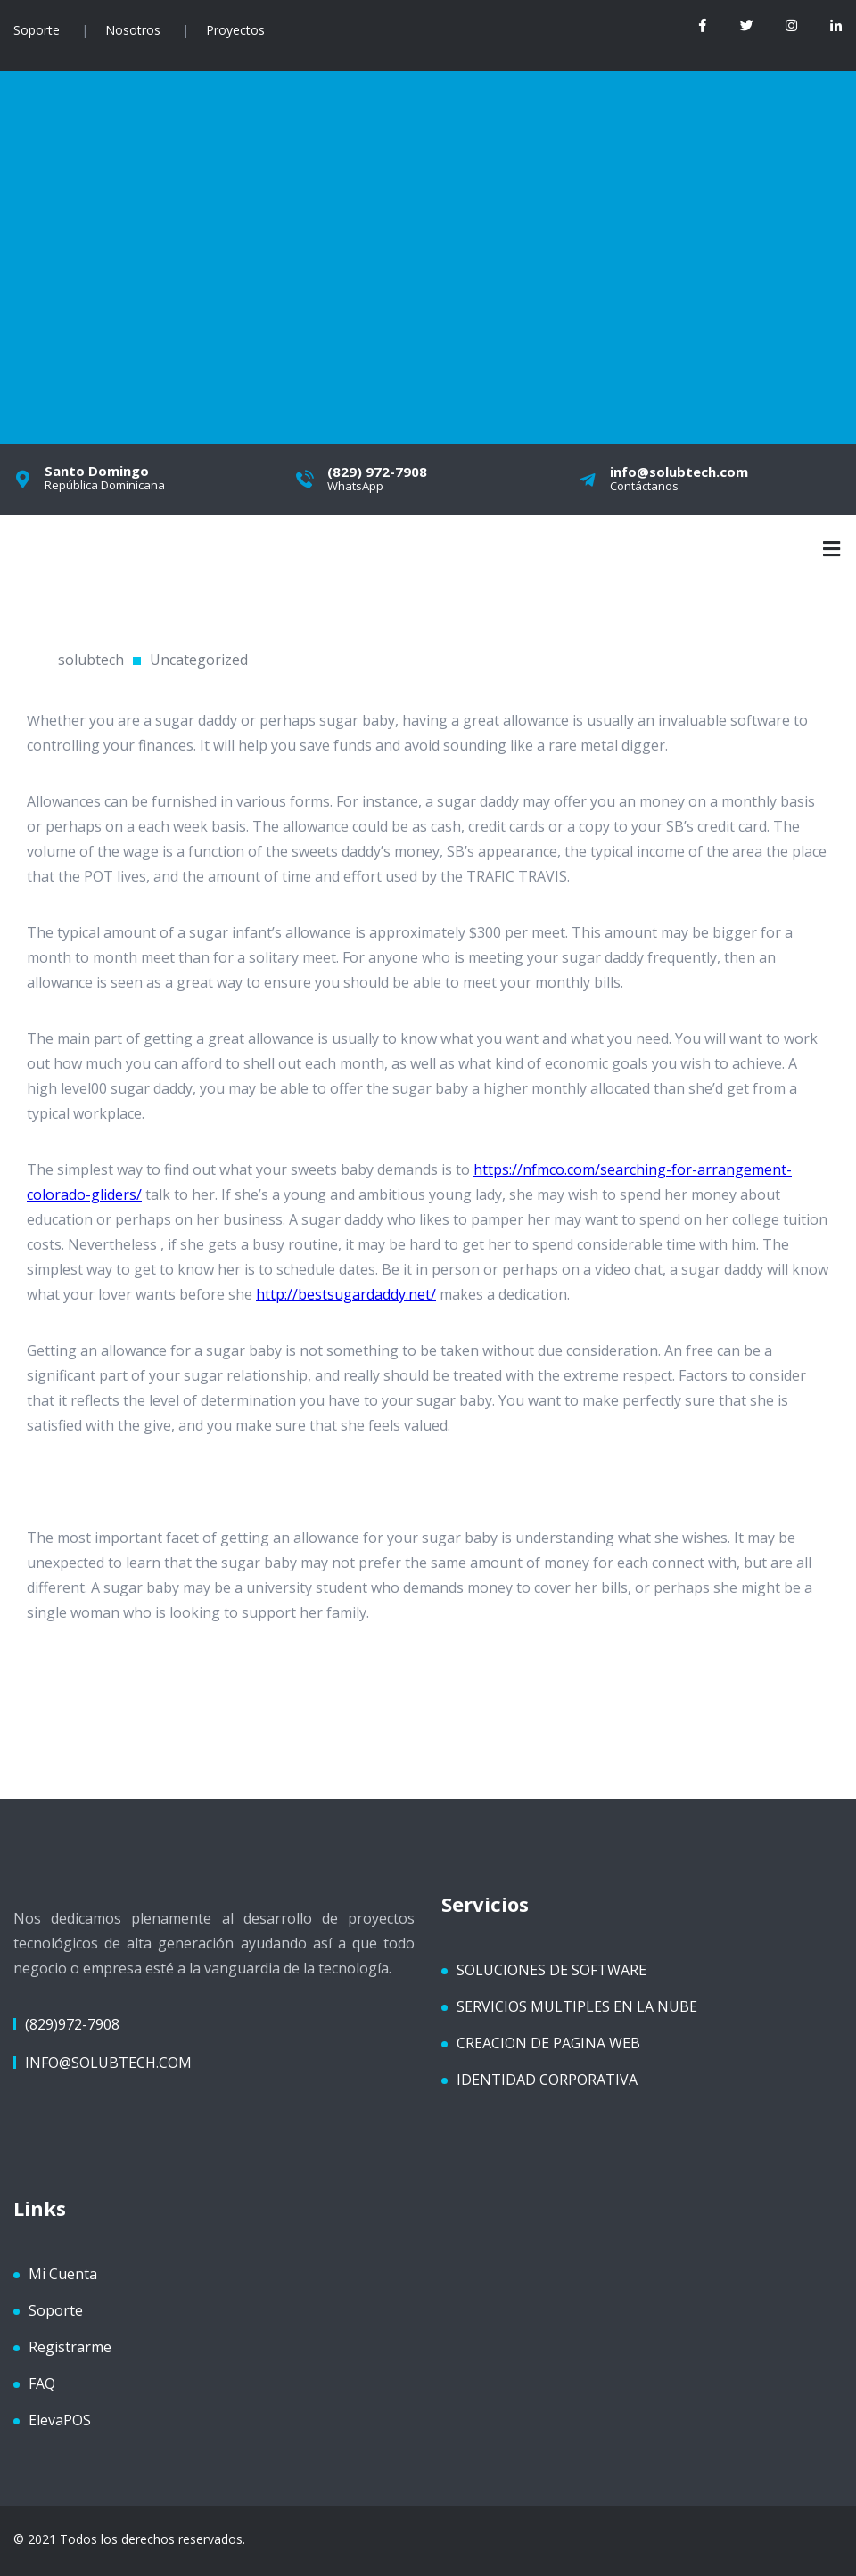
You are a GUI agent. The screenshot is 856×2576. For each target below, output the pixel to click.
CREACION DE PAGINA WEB (548, 2041)
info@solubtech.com (108, 2061)
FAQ (42, 2381)
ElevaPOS (60, 2418)
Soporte (36, 29)
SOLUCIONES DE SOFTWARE (551, 1968)
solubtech (91, 658)
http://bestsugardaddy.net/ (346, 1292)
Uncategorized (199, 658)
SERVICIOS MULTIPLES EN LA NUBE (577, 2004)
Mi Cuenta (63, 2272)
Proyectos (235, 29)
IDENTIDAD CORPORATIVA (547, 2078)
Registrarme (70, 2345)
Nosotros (132, 29)
